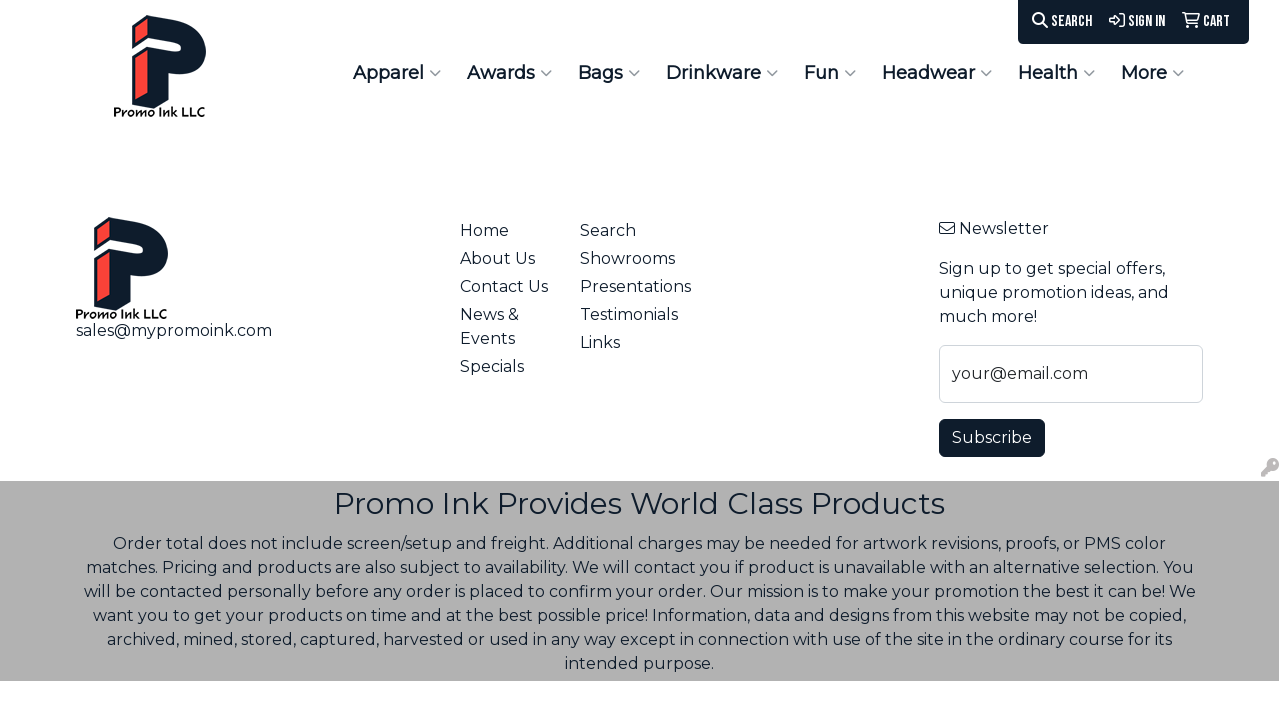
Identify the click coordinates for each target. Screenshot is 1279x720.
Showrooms (627, 258)
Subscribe (992, 437)
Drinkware (722, 73)
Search (1062, 21)
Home (484, 230)
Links (600, 342)
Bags (609, 73)
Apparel (397, 73)
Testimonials (628, 314)
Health (1056, 73)
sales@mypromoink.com (174, 330)
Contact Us (504, 286)
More (1152, 73)
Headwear (937, 73)
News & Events (489, 326)
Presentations (628, 286)
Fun (830, 73)
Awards (509, 73)
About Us (497, 258)
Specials (492, 366)
